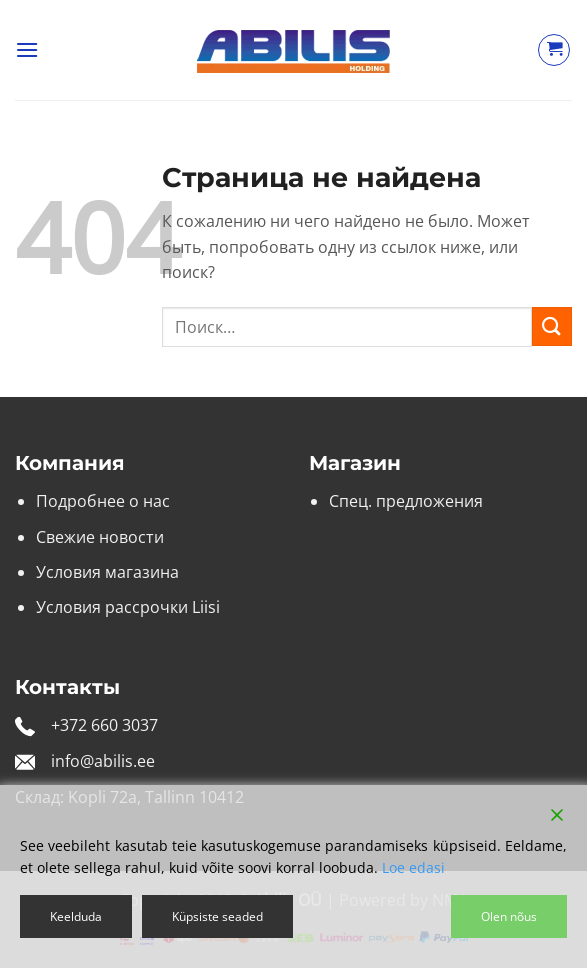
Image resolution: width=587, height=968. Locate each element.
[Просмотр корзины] (554, 50)
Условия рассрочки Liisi (128, 607)
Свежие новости (100, 537)
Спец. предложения (406, 501)
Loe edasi (413, 867)
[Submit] (552, 326)
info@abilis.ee (103, 761)
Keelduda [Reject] (76, 916)
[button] (27, 49)
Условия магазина (107, 572)
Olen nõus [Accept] (509, 916)
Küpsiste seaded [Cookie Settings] (217, 916)
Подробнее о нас (103, 501)
